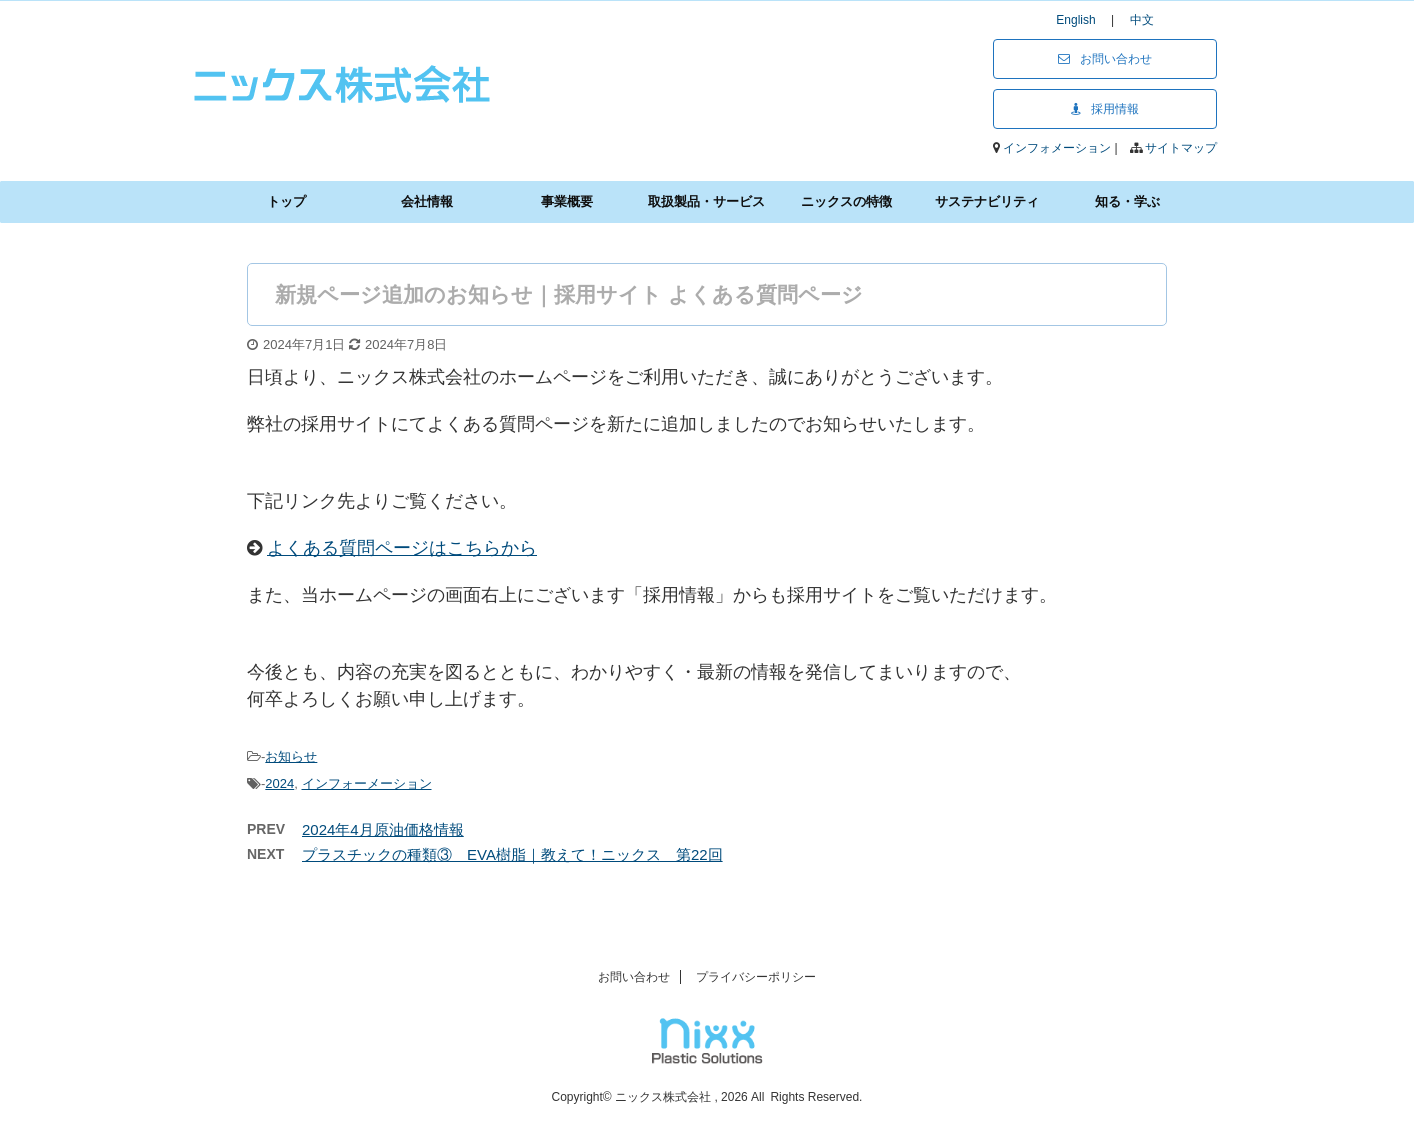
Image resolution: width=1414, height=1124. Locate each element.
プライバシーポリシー (756, 977)
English (1081, 20)
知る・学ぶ (1127, 201)
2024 (279, 783)
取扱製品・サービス (706, 201)
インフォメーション (1058, 148)
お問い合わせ (1105, 59)
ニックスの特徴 (846, 201)
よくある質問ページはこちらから (402, 548)
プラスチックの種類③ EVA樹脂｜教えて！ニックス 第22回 (512, 854)
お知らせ (291, 756)
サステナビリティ (987, 201)
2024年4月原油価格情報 (383, 829)
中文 (1142, 20)
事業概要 (567, 201)
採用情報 (1105, 109)
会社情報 (427, 201)
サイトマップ (1181, 148)
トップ (286, 201)
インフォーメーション (367, 783)
